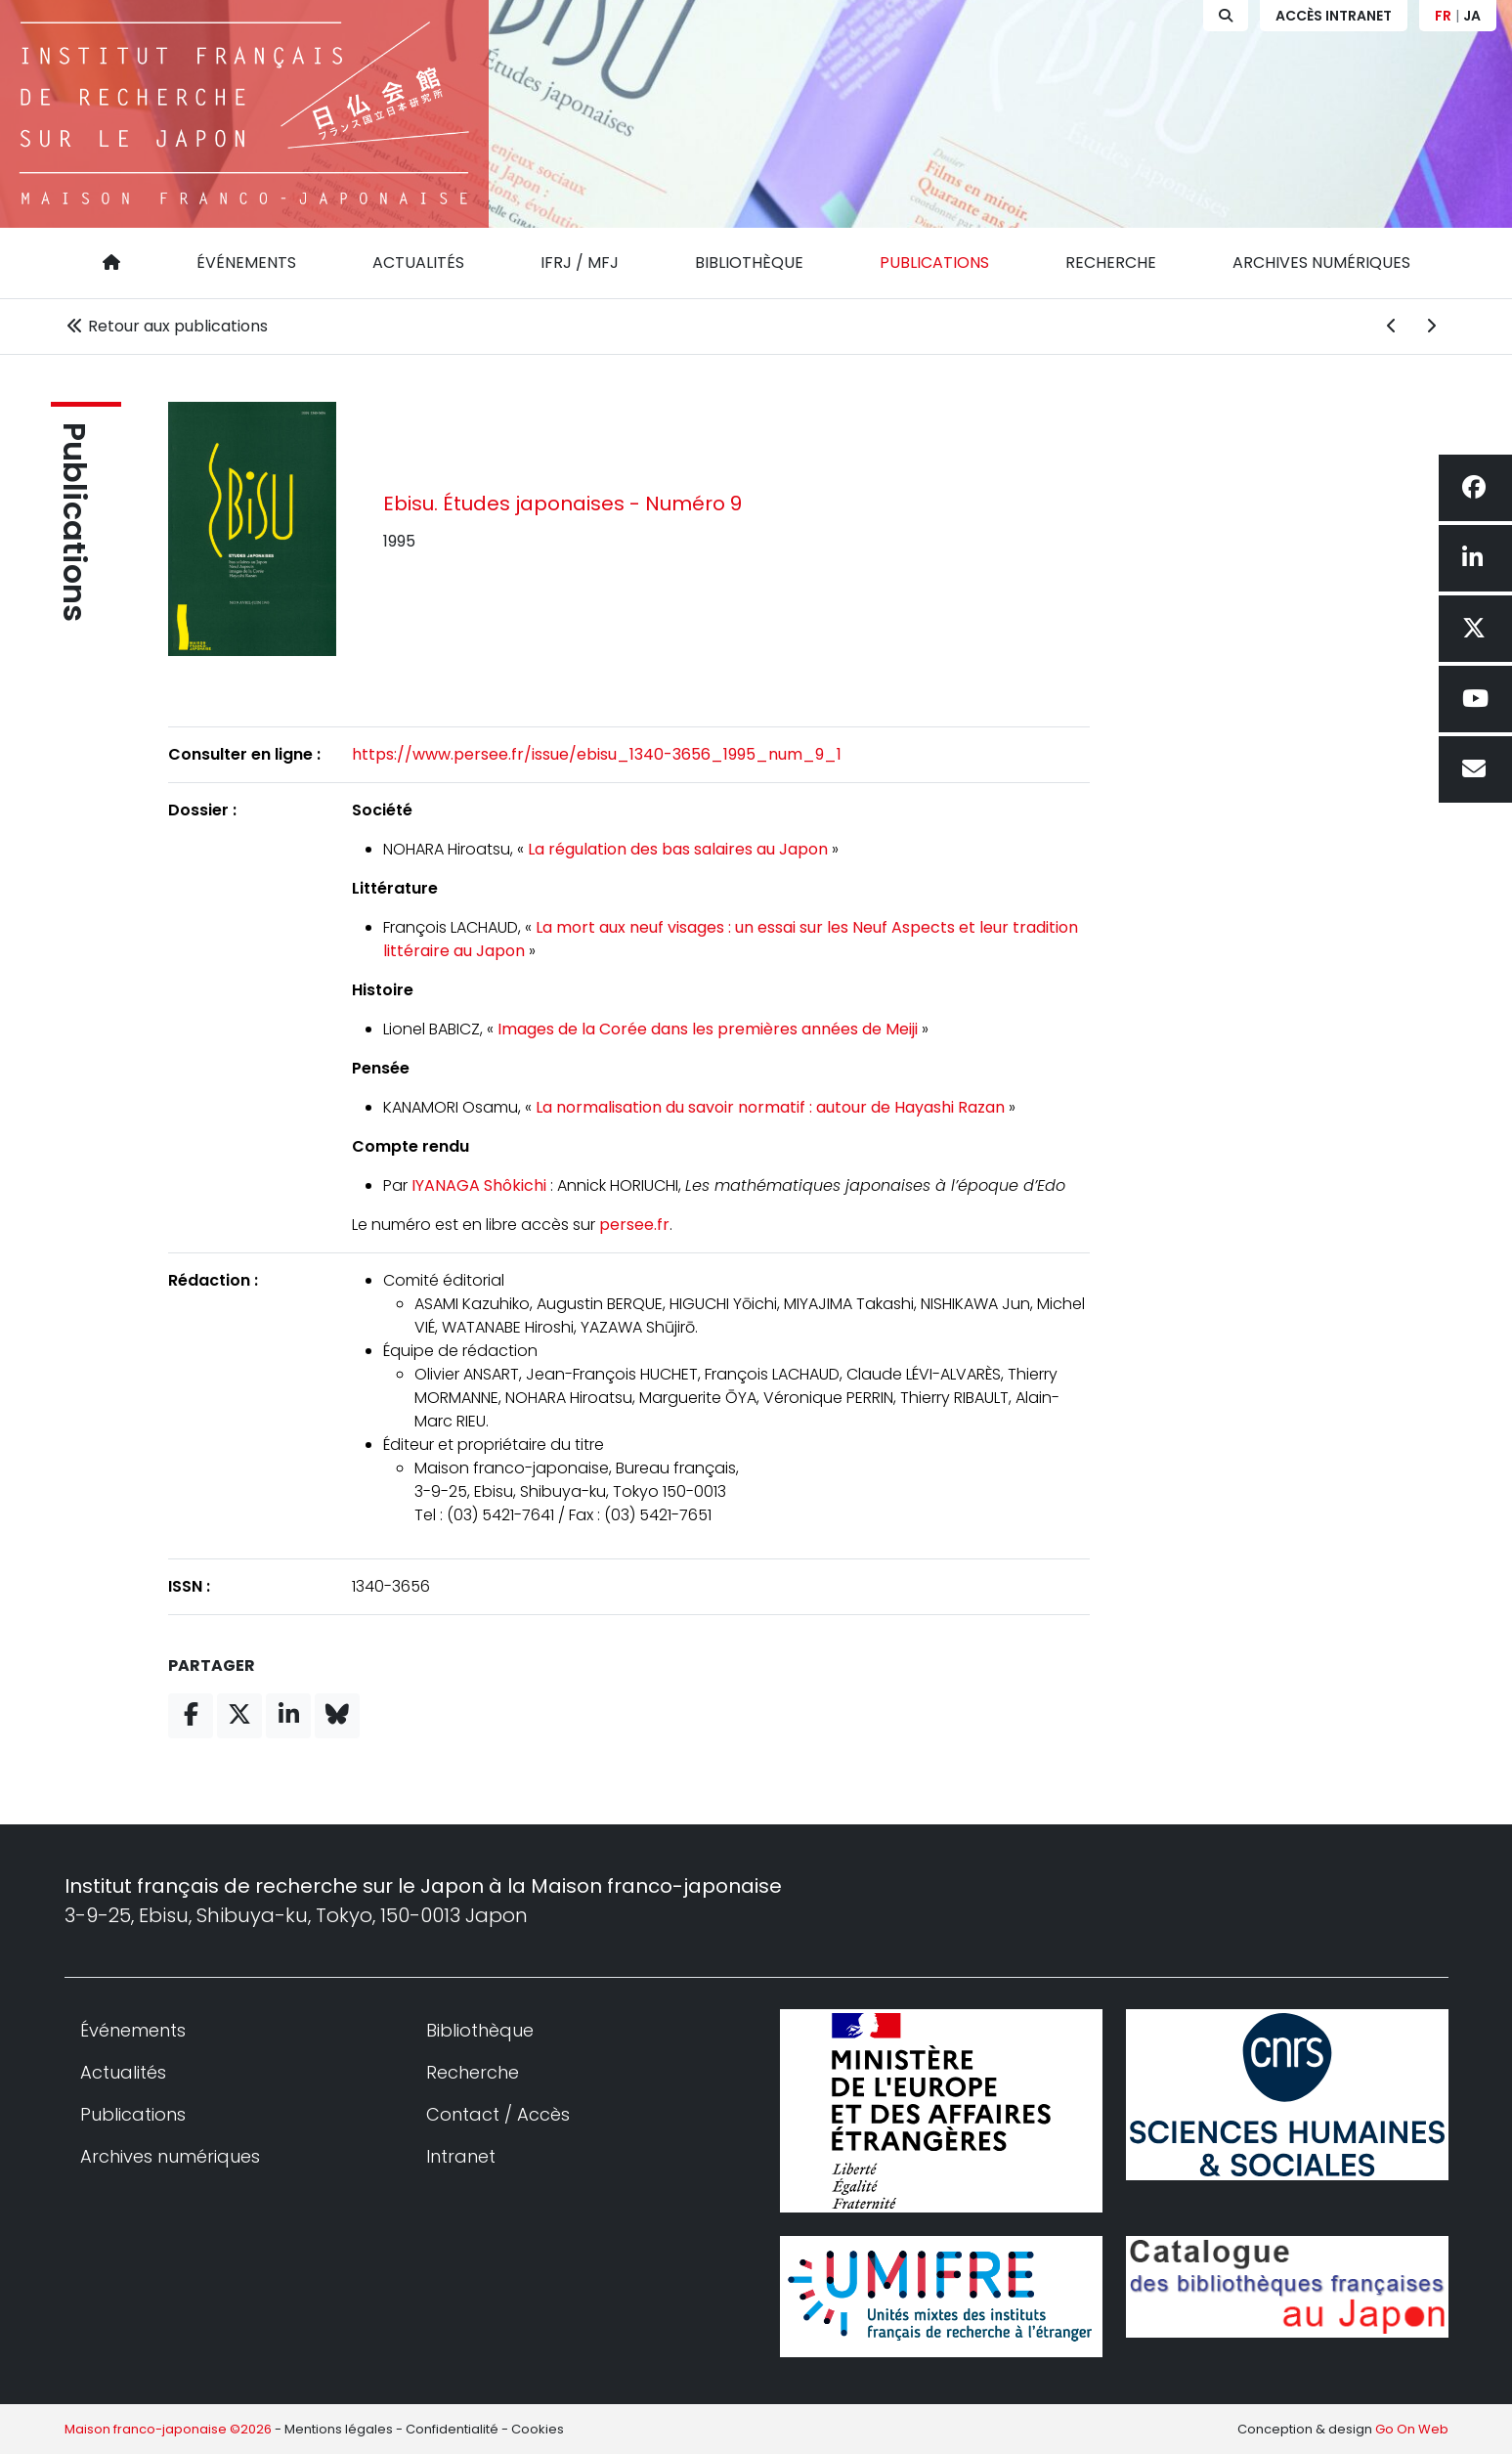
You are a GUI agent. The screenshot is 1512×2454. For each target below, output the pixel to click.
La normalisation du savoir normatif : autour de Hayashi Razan (770, 1107)
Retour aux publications (166, 326)
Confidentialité (452, 2429)
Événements (246, 262)
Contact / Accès (498, 2114)
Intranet (461, 2156)
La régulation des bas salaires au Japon (678, 849)
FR (1443, 15)
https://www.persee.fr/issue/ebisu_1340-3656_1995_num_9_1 (597, 754)
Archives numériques (1321, 262)
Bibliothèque (749, 262)
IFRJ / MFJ (579, 262)
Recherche (1110, 262)
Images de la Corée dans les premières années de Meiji (707, 1029)
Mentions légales (338, 2429)
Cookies (537, 2429)
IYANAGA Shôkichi (478, 1185)
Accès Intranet (1333, 15)
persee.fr (634, 1224)
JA (1472, 15)
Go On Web (1411, 2429)
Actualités (418, 262)
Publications (934, 262)
